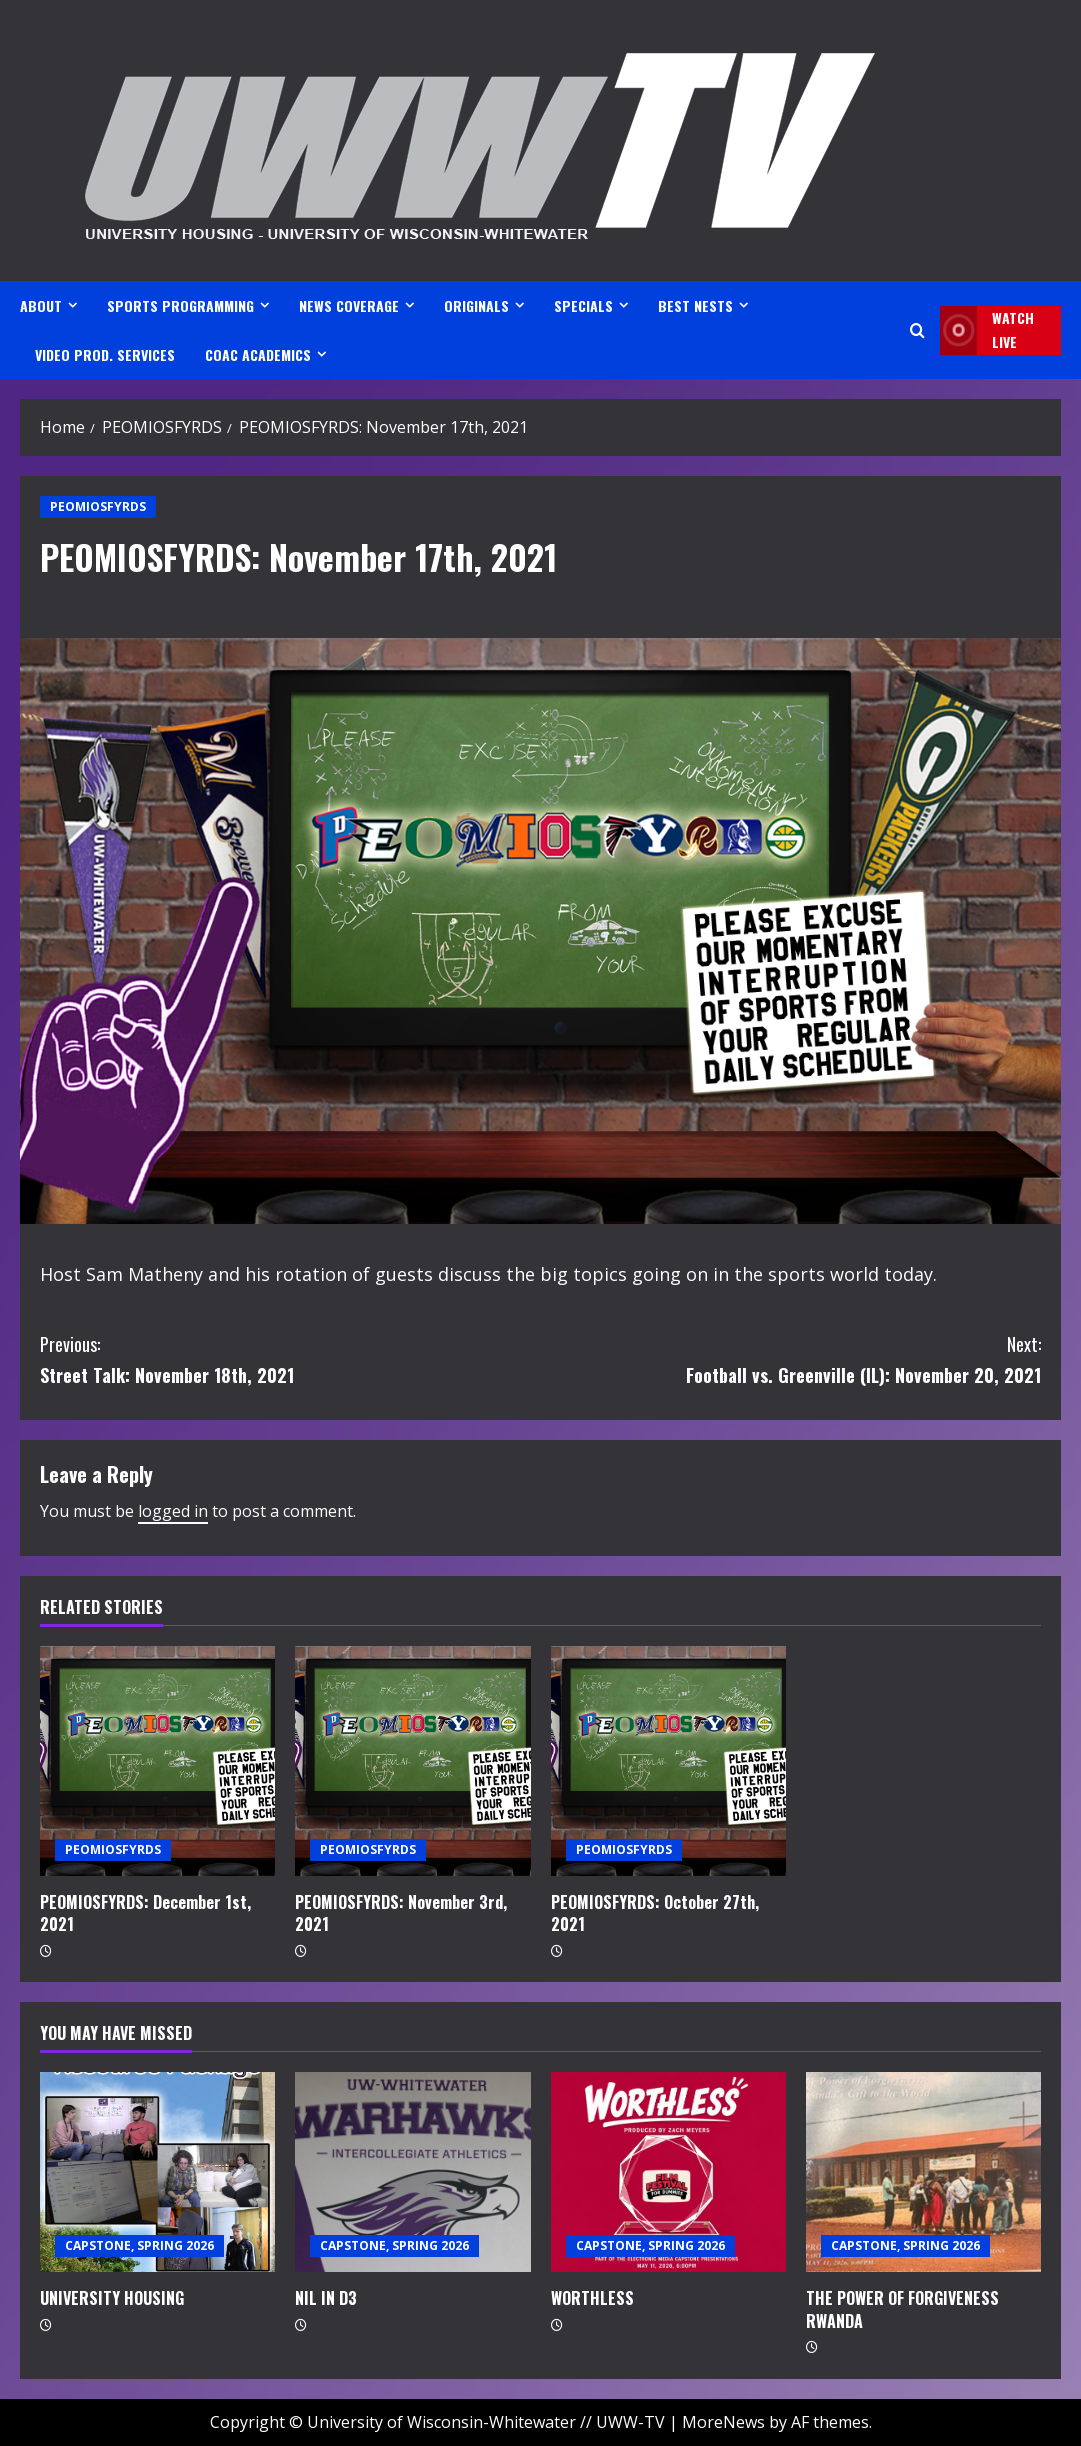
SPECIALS (583, 305)
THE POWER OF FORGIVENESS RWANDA (902, 2309)
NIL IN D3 (326, 2298)
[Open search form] (917, 330)
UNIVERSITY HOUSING (112, 2298)
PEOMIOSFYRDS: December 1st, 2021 (145, 1913)
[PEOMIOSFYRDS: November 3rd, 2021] (412, 1761)
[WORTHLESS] (668, 2172)
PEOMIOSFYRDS (98, 506)
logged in (173, 1511)
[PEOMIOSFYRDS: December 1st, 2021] (157, 1761)
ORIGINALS (476, 305)
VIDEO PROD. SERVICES (105, 354)
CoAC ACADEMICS (258, 354)
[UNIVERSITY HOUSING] (157, 2172)
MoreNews (723, 2422)
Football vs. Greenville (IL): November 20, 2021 (791, 1358)
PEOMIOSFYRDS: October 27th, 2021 (655, 1913)
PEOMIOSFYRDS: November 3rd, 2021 (401, 1913)
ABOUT (41, 305)
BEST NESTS (695, 305)
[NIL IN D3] (412, 2172)
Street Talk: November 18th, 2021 (290, 1358)
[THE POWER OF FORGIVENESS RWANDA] (923, 2172)
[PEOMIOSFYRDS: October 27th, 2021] (668, 1761)
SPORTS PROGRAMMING (180, 305)
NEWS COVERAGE (349, 305)
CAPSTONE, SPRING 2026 (139, 2245)
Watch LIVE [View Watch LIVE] (987, 330)
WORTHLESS (592, 2298)
